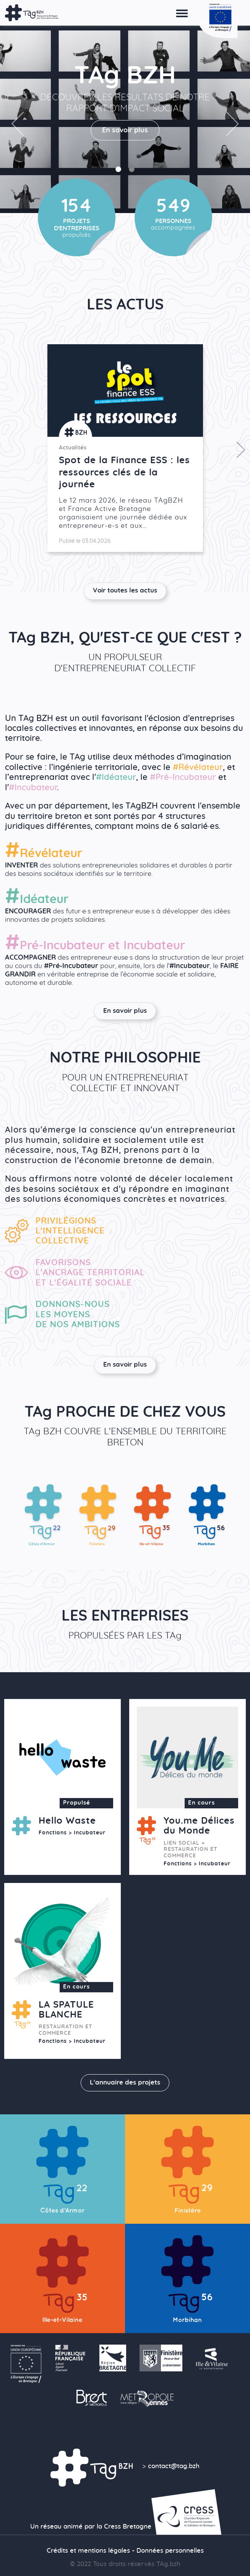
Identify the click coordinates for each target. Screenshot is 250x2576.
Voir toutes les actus (125, 590)
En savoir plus (125, 1011)
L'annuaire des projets (125, 2083)
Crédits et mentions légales (88, 2551)
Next (232, 124)
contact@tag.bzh (174, 2466)
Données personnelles (170, 2551)
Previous (17, 124)
